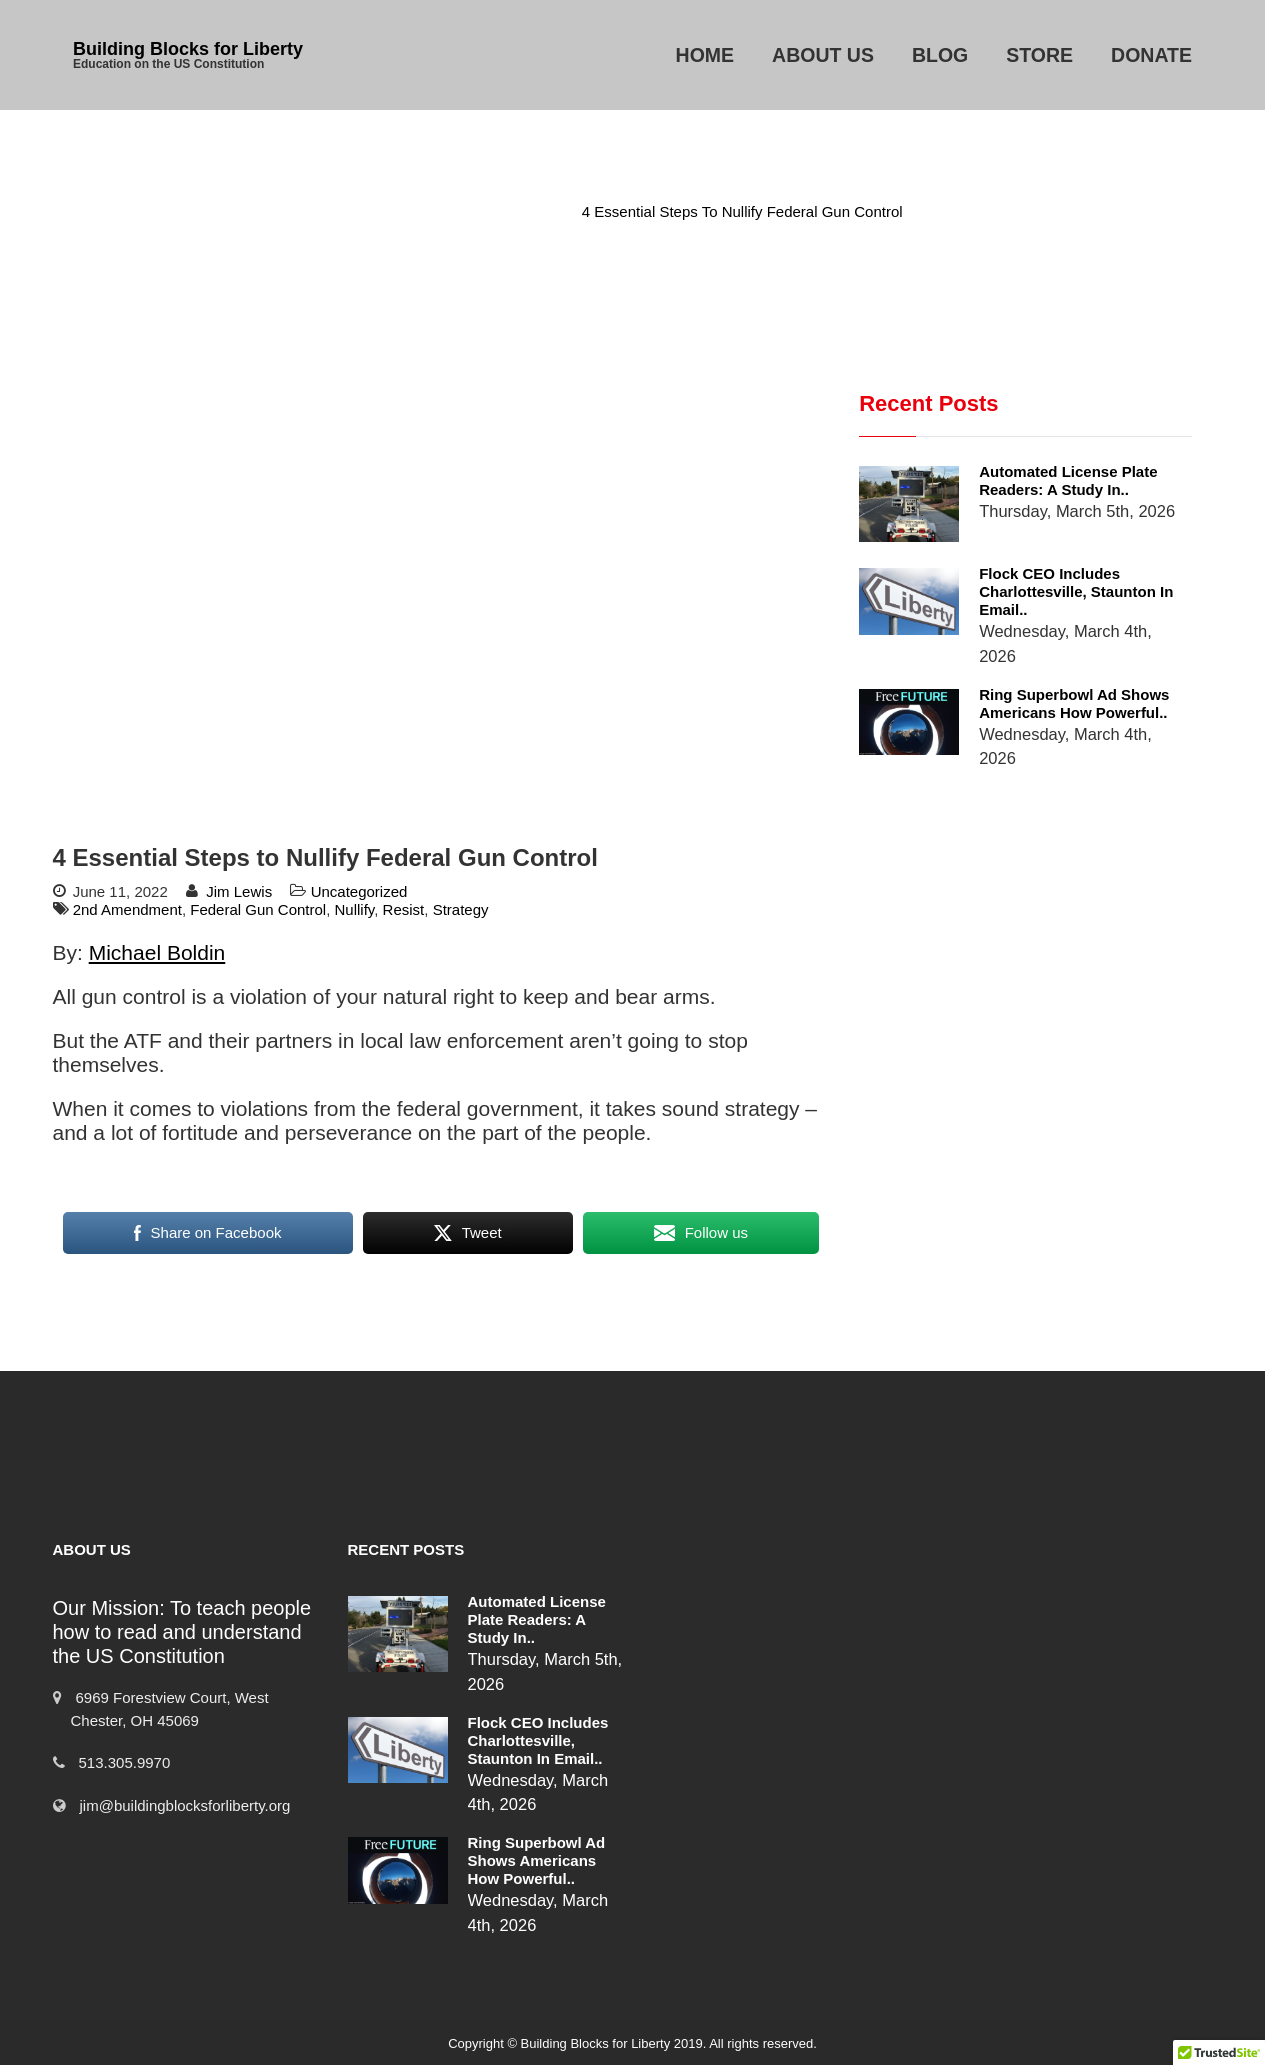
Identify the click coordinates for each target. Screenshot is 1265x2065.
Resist (404, 909)
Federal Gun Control (258, 909)
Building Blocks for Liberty (188, 49)
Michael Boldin (157, 952)
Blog (940, 55)
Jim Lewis (239, 891)
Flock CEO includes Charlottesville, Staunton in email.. (1076, 591)
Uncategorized (505, 211)
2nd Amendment (127, 909)
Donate (1151, 55)
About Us (823, 55)
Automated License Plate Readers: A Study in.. (1068, 480)
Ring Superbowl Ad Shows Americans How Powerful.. (1074, 703)
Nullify (355, 909)
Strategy (461, 909)
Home (705, 55)
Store (1039, 55)
